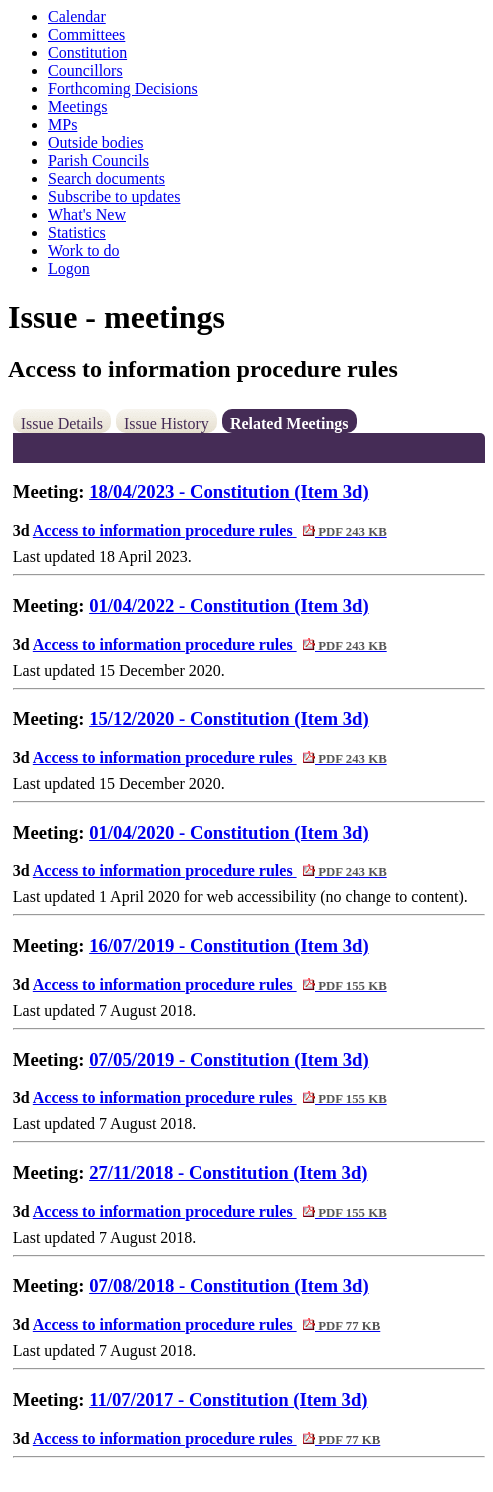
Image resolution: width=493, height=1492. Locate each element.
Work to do (84, 250)
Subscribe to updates (114, 196)
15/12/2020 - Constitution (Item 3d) (229, 718)
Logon (69, 268)
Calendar (77, 16)
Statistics (77, 232)
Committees (86, 34)
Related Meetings (289, 423)
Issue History (166, 423)
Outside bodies (96, 142)
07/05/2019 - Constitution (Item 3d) (229, 1059)
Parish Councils (98, 160)
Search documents (106, 178)
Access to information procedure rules (210, 530)
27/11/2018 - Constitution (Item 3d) (228, 1172)
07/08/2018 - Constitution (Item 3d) (229, 1285)
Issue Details (62, 423)
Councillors (85, 70)
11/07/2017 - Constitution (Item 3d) (228, 1399)
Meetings (78, 106)
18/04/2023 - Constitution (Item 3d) (229, 491)
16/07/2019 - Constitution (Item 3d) (229, 945)
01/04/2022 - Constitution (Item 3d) (229, 605)
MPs (62, 124)
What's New (87, 214)
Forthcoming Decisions (123, 88)
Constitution (87, 52)
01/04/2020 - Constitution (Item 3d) (229, 832)
